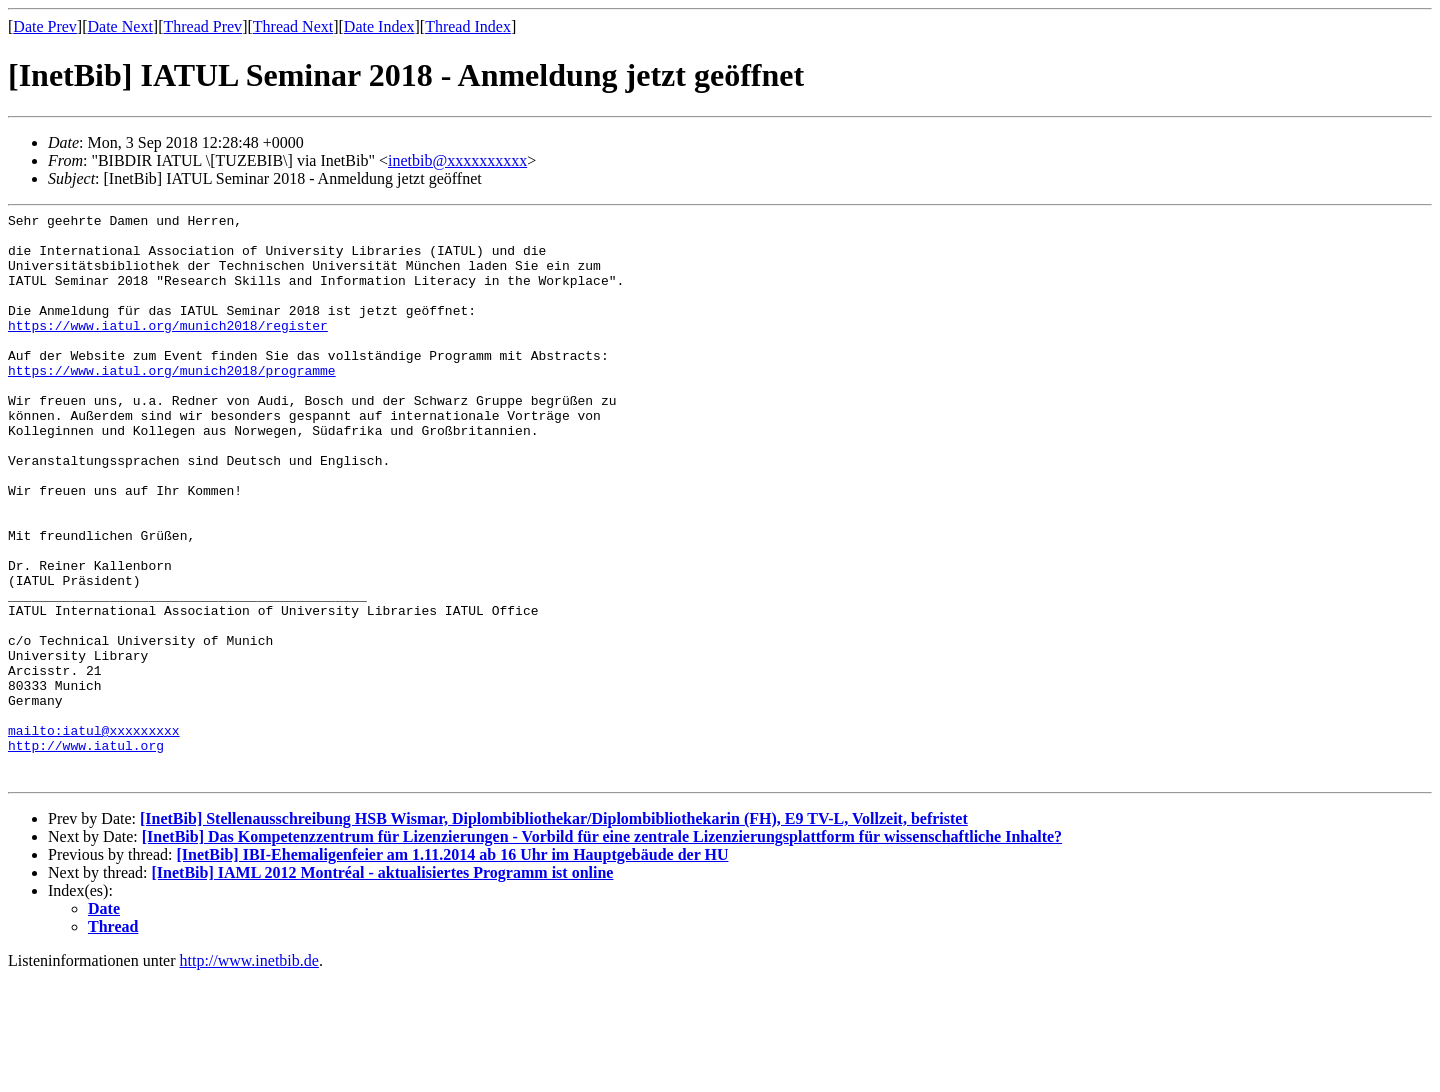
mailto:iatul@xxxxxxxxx (94, 835)
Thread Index (468, 26)
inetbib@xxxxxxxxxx (457, 160)
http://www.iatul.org (86, 853)
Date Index (379, 26)
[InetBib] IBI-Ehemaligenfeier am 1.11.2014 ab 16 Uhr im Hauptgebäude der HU (452, 968)
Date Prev (45, 26)
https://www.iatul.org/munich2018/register (168, 349)
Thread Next (293, 26)
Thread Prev (202, 26)
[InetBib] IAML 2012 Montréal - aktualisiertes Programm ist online (383, 986)
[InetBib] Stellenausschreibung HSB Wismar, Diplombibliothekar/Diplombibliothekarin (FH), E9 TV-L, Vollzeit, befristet (554, 932)
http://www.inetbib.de (249, 1074)
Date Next (120, 26)
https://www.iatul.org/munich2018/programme (172, 403)
